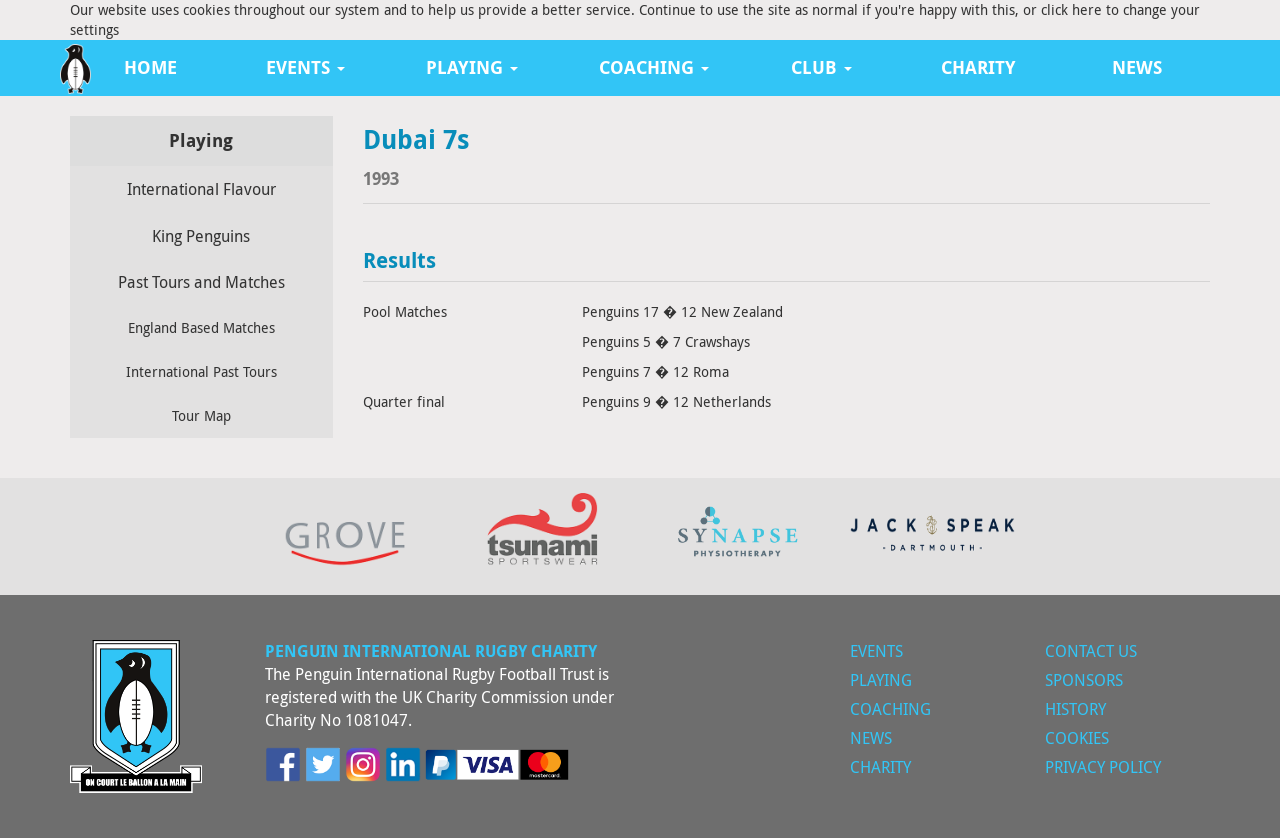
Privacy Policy (1103, 767)
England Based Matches (201, 327)
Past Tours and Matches (201, 282)
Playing (881, 680)
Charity (978, 67)
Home (150, 67)
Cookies (1077, 738)
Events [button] (305, 67)
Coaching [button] (654, 67)
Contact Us (1091, 651)
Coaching (890, 709)
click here (1071, 9)
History (1075, 709)
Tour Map (201, 415)
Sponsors (1084, 680)
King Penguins (201, 236)
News (1137, 67)
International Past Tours (201, 371)
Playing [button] (472, 67)
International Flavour (201, 189)
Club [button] (821, 67)
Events (876, 651)
